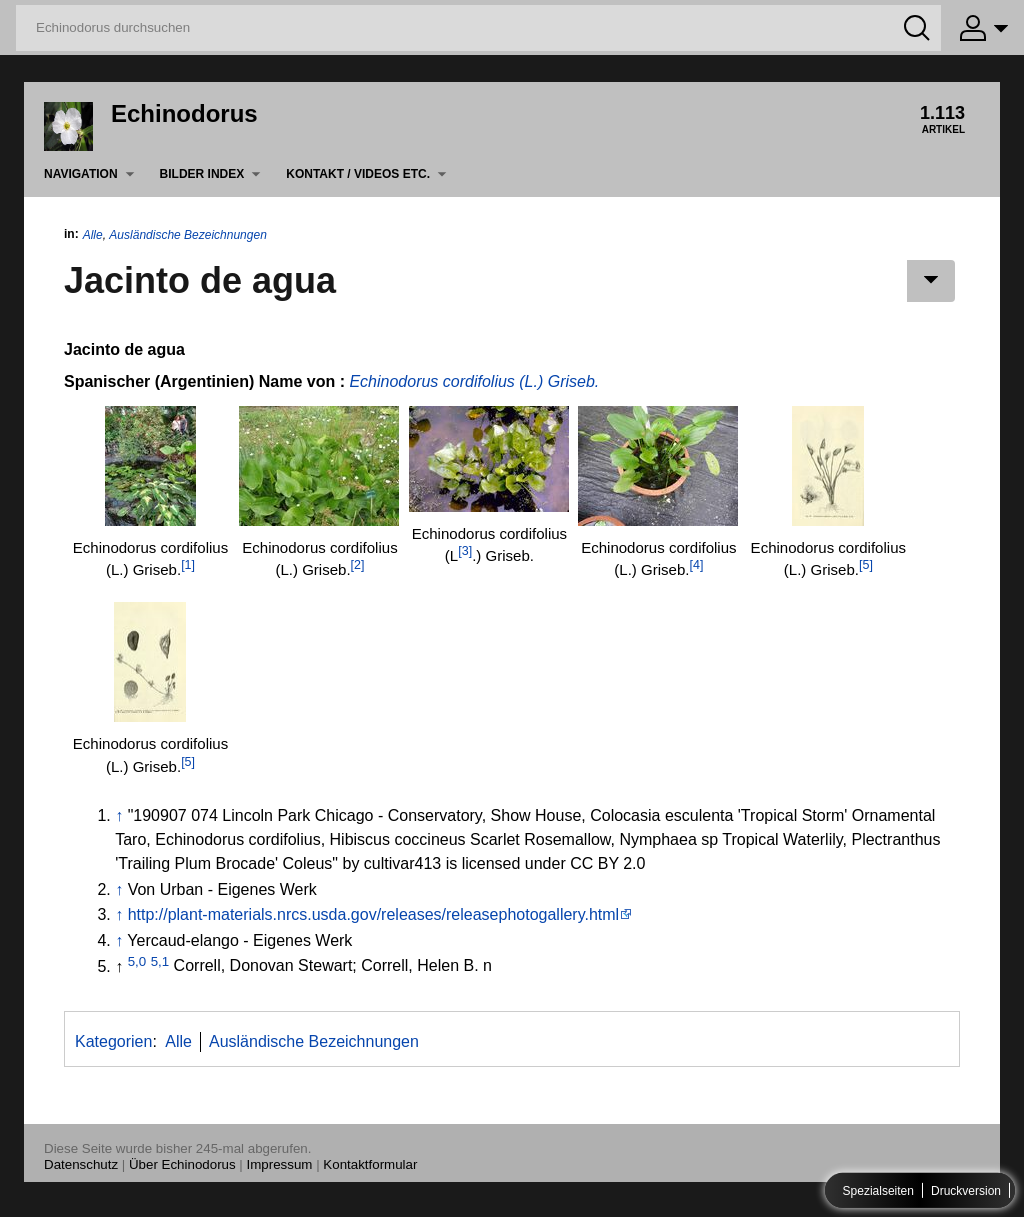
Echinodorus (184, 113)
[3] (465, 551)
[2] (358, 565)
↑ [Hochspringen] (119, 815)
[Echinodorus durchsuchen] (478, 28)
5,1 (160, 960)
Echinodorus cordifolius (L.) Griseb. (474, 381)
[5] (866, 565)
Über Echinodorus (182, 1164)
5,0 (137, 960)
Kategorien (113, 1041)
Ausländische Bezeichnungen (187, 235)
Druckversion (966, 1191)
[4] (696, 565)
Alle (93, 235)
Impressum (280, 1164)
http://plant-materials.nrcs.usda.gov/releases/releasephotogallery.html (374, 914)
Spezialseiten (878, 1191)
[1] (188, 565)
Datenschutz (81, 1164)
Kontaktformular (370, 1164)
